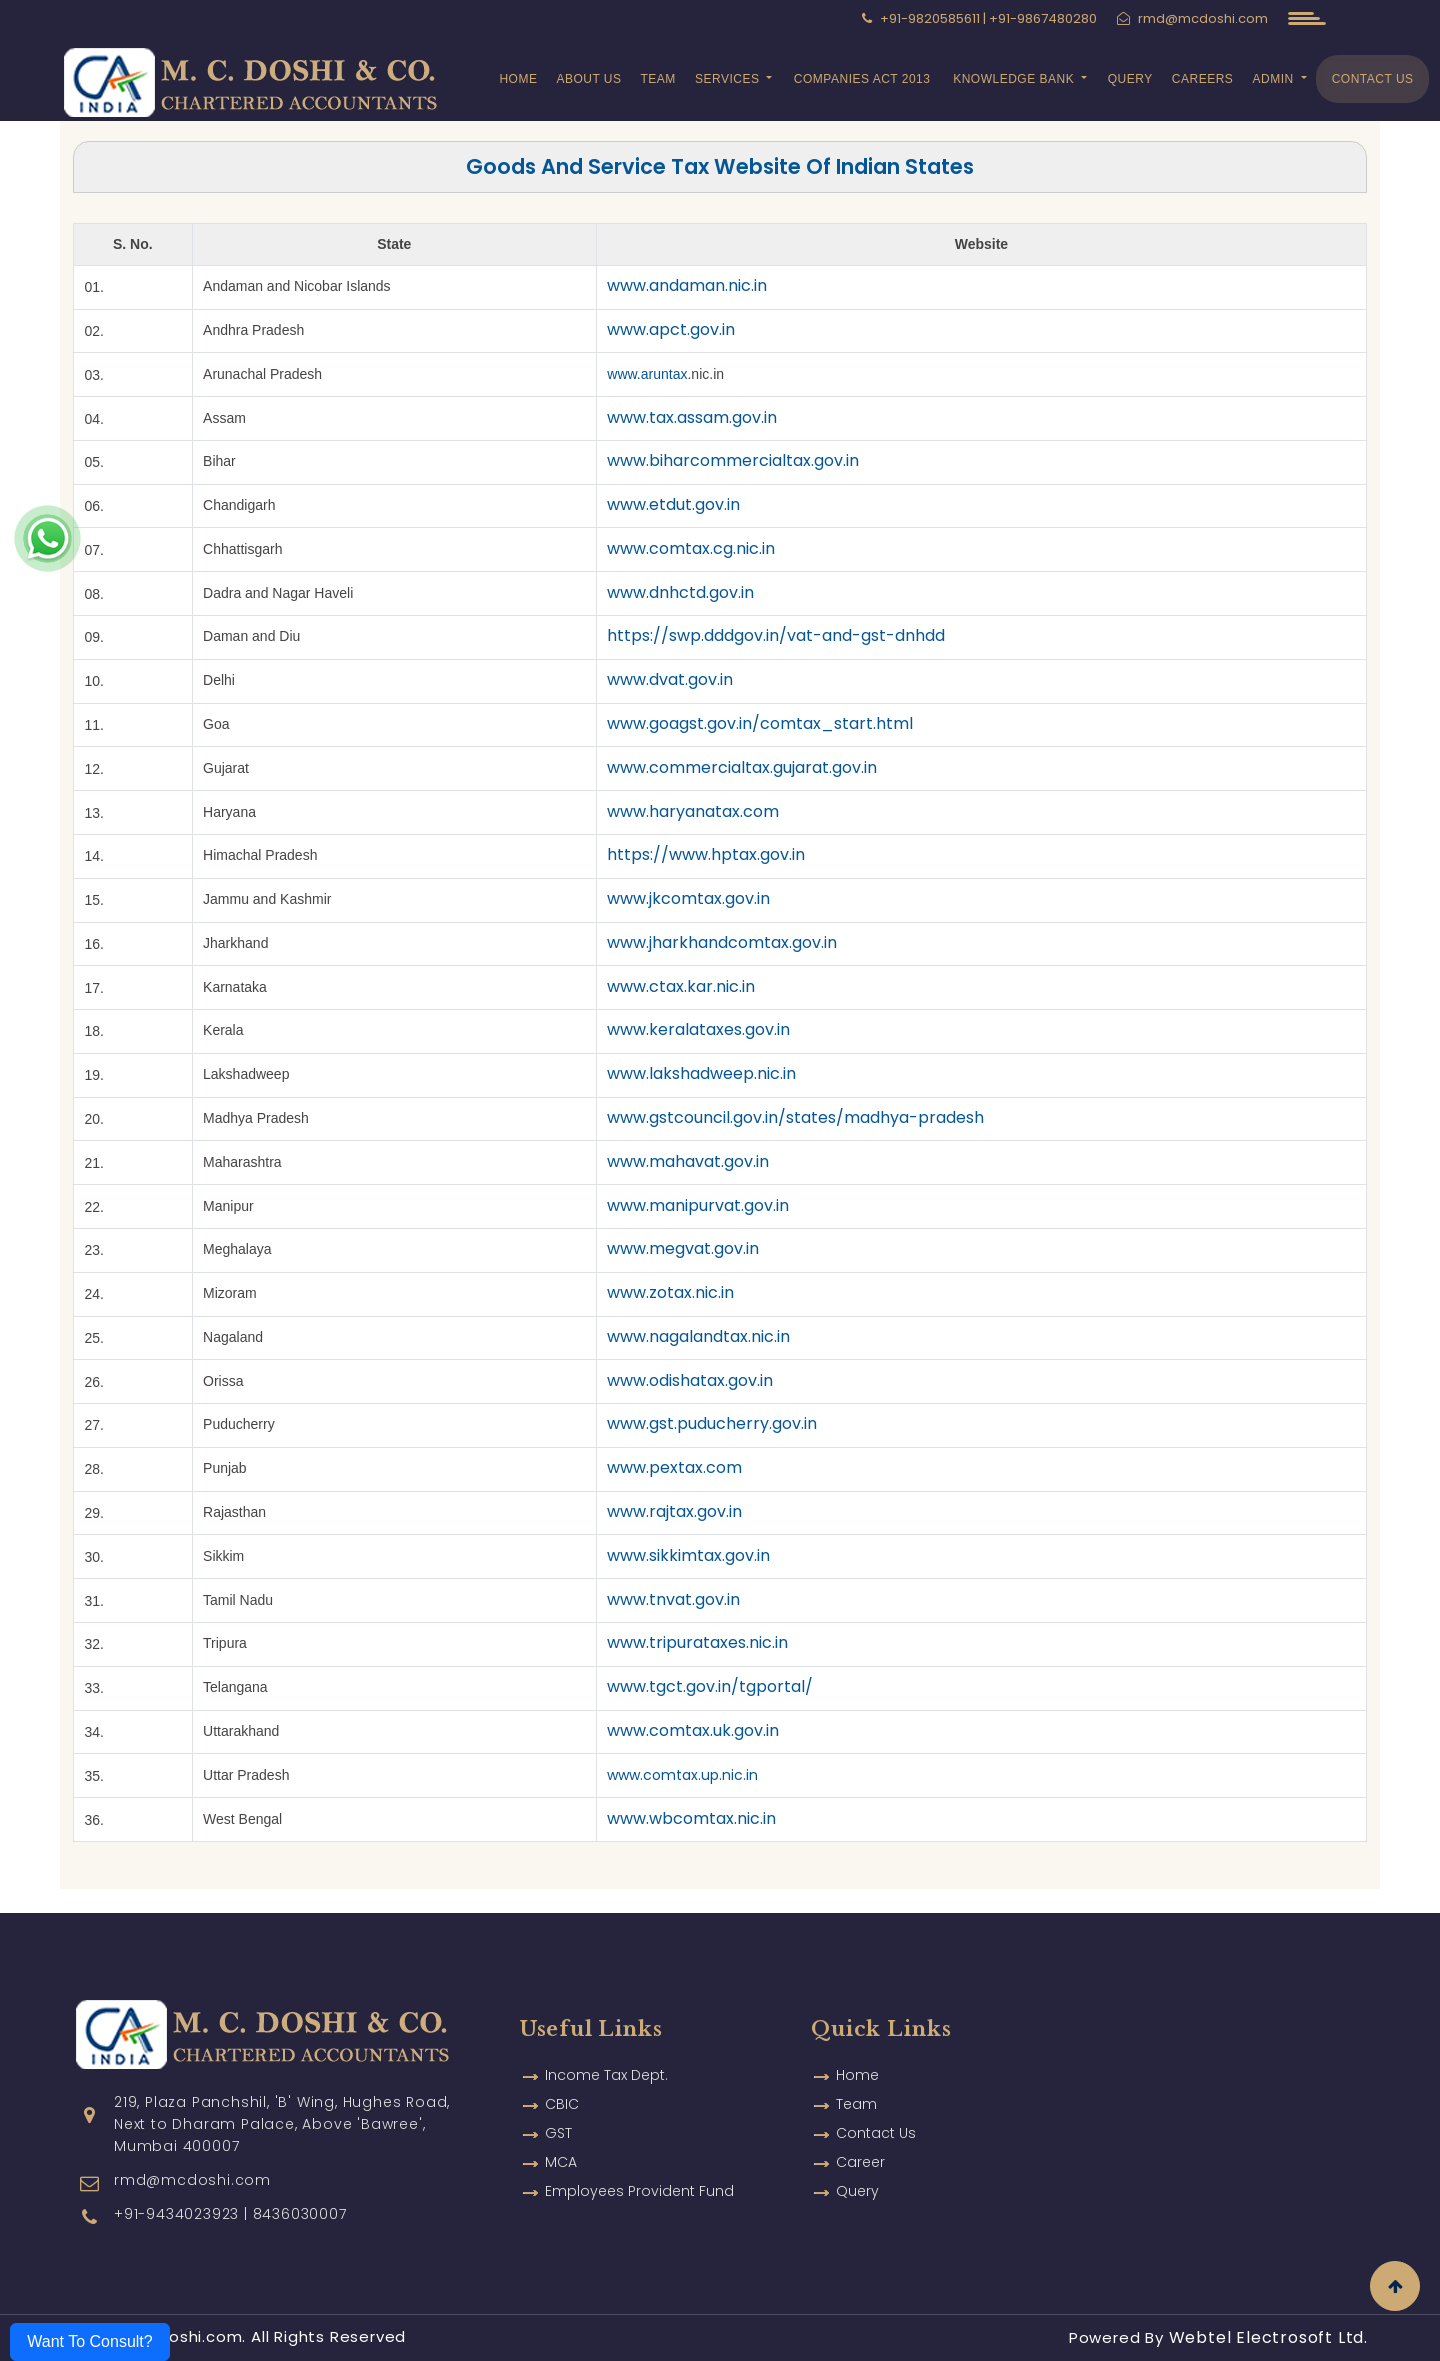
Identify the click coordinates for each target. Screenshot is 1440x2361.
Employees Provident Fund (639, 2148)
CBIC (562, 2061)
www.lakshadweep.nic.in (701, 1073)
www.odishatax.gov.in (690, 1380)
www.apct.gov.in (671, 329)
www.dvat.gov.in (670, 679)
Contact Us (1373, 79)
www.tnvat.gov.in (673, 1599)
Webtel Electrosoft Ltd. (1268, 2337)
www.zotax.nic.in (670, 1292)
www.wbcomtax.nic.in (691, 1818)
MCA (561, 2119)
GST (558, 2090)
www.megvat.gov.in (683, 1248)
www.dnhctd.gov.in (680, 592)
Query (1130, 79)
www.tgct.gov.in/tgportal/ (710, 1686)
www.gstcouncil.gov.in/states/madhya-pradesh (795, 1117)
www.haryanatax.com (693, 811)
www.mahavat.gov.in (688, 1161)
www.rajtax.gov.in (674, 1511)
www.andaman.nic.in (687, 285)
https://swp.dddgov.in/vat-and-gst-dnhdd (776, 635)
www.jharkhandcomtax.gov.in (722, 942)
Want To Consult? (89, 2341)
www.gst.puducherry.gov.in (712, 1423)
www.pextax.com (674, 1467)
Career (860, 2119)
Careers (1203, 79)
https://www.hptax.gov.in (706, 854)
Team (657, 79)
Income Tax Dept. (606, 2032)
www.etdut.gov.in (673, 504)
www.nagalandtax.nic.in (698, 1336)
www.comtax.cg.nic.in (691, 548)
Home (518, 79)
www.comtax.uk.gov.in (693, 1730)
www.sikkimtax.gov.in (688, 1555)
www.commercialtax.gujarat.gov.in (742, 767)
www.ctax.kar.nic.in (681, 986)
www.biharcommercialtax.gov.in (733, 460)
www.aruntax (647, 374)
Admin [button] (1275, 79)
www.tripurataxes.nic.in (697, 1642)
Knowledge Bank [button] (1015, 79)
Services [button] (729, 79)
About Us (588, 79)
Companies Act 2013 (862, 79)
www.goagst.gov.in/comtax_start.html (760, 723)
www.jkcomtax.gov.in (688, 898)
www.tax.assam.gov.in (692, 417)
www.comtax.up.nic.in (682, 1775)
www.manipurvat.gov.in (698, 1205)
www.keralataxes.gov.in (698, 1029)
